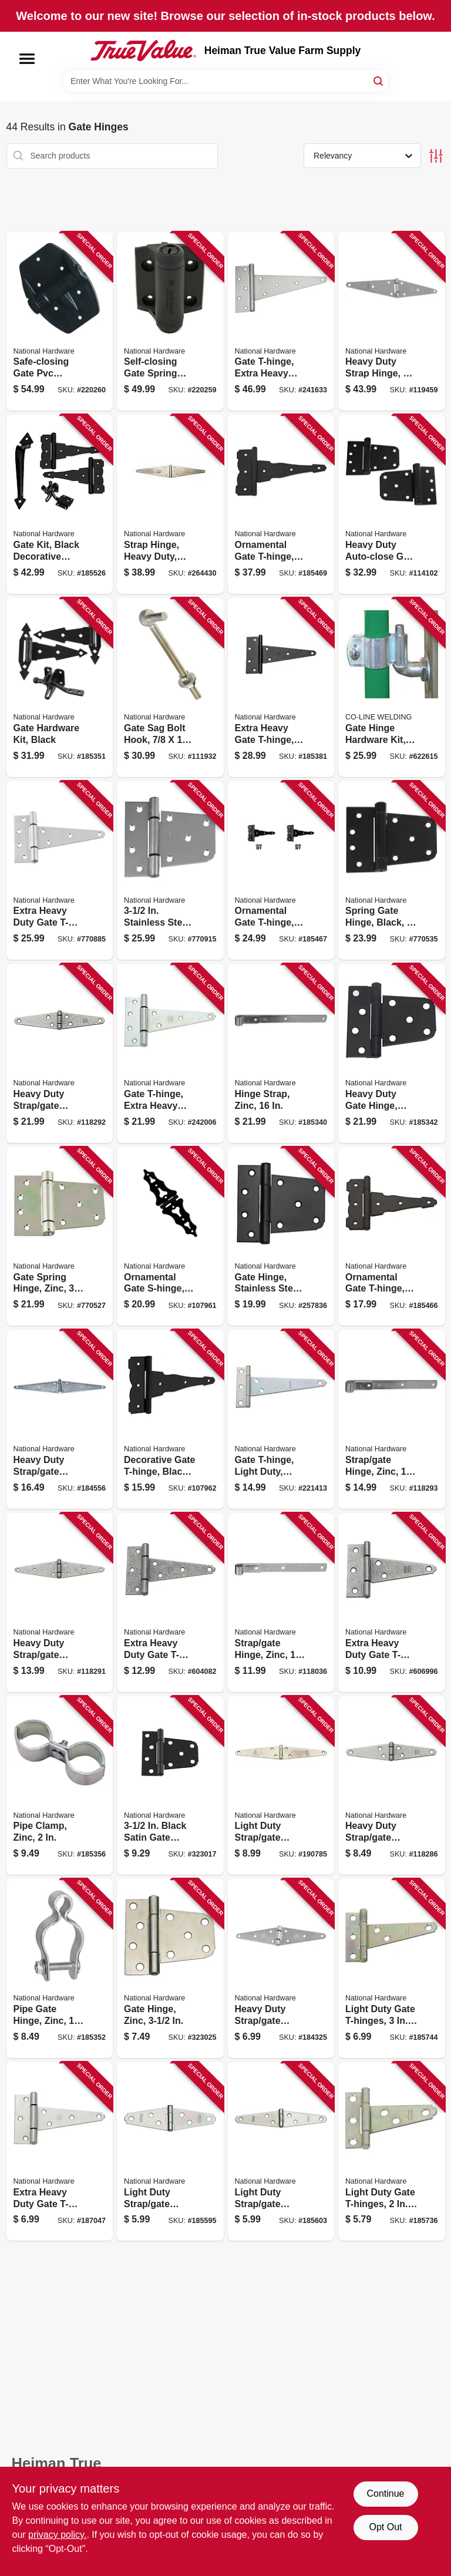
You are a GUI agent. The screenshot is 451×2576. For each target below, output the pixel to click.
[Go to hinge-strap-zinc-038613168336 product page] (281, 1053)
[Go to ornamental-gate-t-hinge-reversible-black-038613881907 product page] (391, 1236)
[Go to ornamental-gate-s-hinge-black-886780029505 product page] (170, 1236)
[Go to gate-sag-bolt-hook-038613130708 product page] (170, 687)
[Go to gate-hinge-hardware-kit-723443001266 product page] (391, 687)
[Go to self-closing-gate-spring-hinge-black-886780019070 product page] (170, 321)
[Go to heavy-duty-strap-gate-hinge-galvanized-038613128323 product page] (59, 1602)
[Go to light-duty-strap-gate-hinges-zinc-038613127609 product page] (281, 1785)
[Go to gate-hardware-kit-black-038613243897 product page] (59, 687)
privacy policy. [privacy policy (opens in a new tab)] (57, 2535)
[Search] (379, 80)
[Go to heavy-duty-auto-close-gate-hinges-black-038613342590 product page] (391, 504)
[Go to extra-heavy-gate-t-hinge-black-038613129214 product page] (281, 687)
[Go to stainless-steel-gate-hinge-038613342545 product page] (170, 870)
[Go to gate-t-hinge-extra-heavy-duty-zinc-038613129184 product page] (170, 1053)
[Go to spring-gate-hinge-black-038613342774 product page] (391, 870)
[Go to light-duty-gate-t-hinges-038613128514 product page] (391, 1968)
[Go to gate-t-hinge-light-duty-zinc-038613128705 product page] (281, 1419)
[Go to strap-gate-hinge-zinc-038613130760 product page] (281, 1602)
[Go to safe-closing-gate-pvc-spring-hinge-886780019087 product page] (59, 321)
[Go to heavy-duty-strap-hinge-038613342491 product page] (391, 321)
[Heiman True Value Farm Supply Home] (143, 50)
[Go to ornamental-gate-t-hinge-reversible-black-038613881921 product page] (281, 504)
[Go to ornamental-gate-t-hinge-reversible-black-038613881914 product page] (281, 870)
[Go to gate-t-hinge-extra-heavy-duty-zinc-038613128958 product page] (281, 321)
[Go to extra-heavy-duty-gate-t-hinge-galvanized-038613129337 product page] (391, 1602)
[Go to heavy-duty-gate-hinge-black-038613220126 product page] (391, 1053)
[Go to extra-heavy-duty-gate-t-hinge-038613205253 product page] (59, 2151)
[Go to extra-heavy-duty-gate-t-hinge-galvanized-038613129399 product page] (170, 1602)
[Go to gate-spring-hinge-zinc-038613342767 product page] (59, 1236)
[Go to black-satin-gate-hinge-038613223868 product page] (170, 1785)
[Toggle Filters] (436, 156)
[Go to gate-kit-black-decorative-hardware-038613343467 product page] (59, 504)
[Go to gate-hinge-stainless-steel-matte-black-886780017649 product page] (281, 1236)
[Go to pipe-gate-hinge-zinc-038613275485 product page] (59, 1968)
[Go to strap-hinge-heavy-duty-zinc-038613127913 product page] (170, 504)
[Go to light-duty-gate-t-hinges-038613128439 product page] (391, 2151)
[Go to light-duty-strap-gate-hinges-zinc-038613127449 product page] (281, 2151)
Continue (385, 2493)
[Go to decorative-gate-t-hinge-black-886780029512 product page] (170, 1419)
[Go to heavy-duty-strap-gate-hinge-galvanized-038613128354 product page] (59, 1053)
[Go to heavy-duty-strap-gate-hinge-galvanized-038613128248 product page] (391, 1785)
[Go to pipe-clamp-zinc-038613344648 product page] (59, 1785)
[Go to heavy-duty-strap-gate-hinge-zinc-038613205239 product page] (59, 1419)
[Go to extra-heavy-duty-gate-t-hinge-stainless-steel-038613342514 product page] (59, 870)
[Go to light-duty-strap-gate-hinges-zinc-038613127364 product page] (170, 2151)
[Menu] (27, 58)
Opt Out (385, 2527)
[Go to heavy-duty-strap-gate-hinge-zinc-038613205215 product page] (281, 1968)
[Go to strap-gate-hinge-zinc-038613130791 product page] (391, 1419)
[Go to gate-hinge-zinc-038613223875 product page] (170, 1968)
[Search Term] (225, 81)
